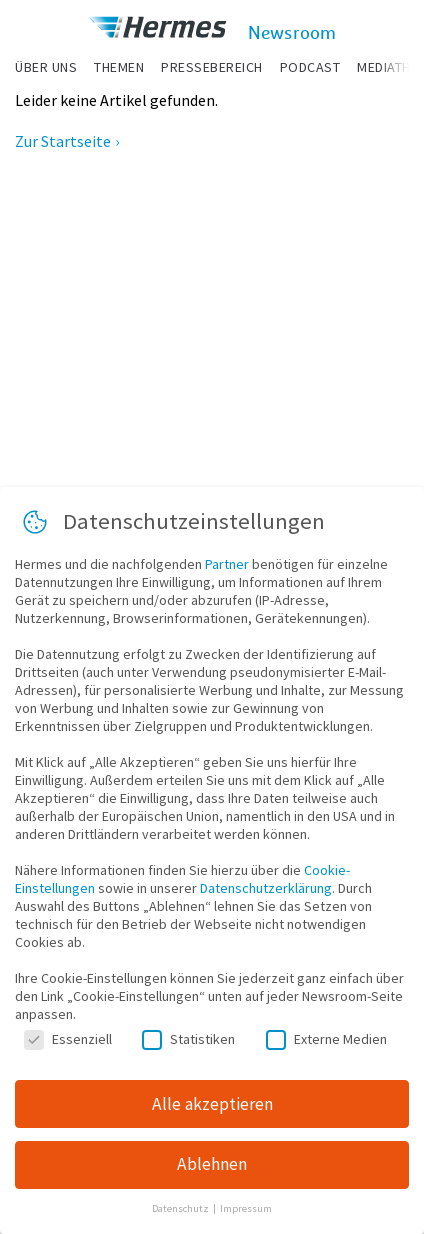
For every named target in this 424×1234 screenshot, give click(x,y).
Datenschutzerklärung (266, 888)
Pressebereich (212, 67)
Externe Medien (326, 1039)
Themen (119, 67)
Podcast (310, 67)
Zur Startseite (63, 141)
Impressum (246, 1208)
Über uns (46, 67)
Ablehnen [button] (212, 1164)
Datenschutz (181, 1208)
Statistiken (188, 1039)
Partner (227, 564)
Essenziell (68, 1039)
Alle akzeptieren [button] (212, 1104)
